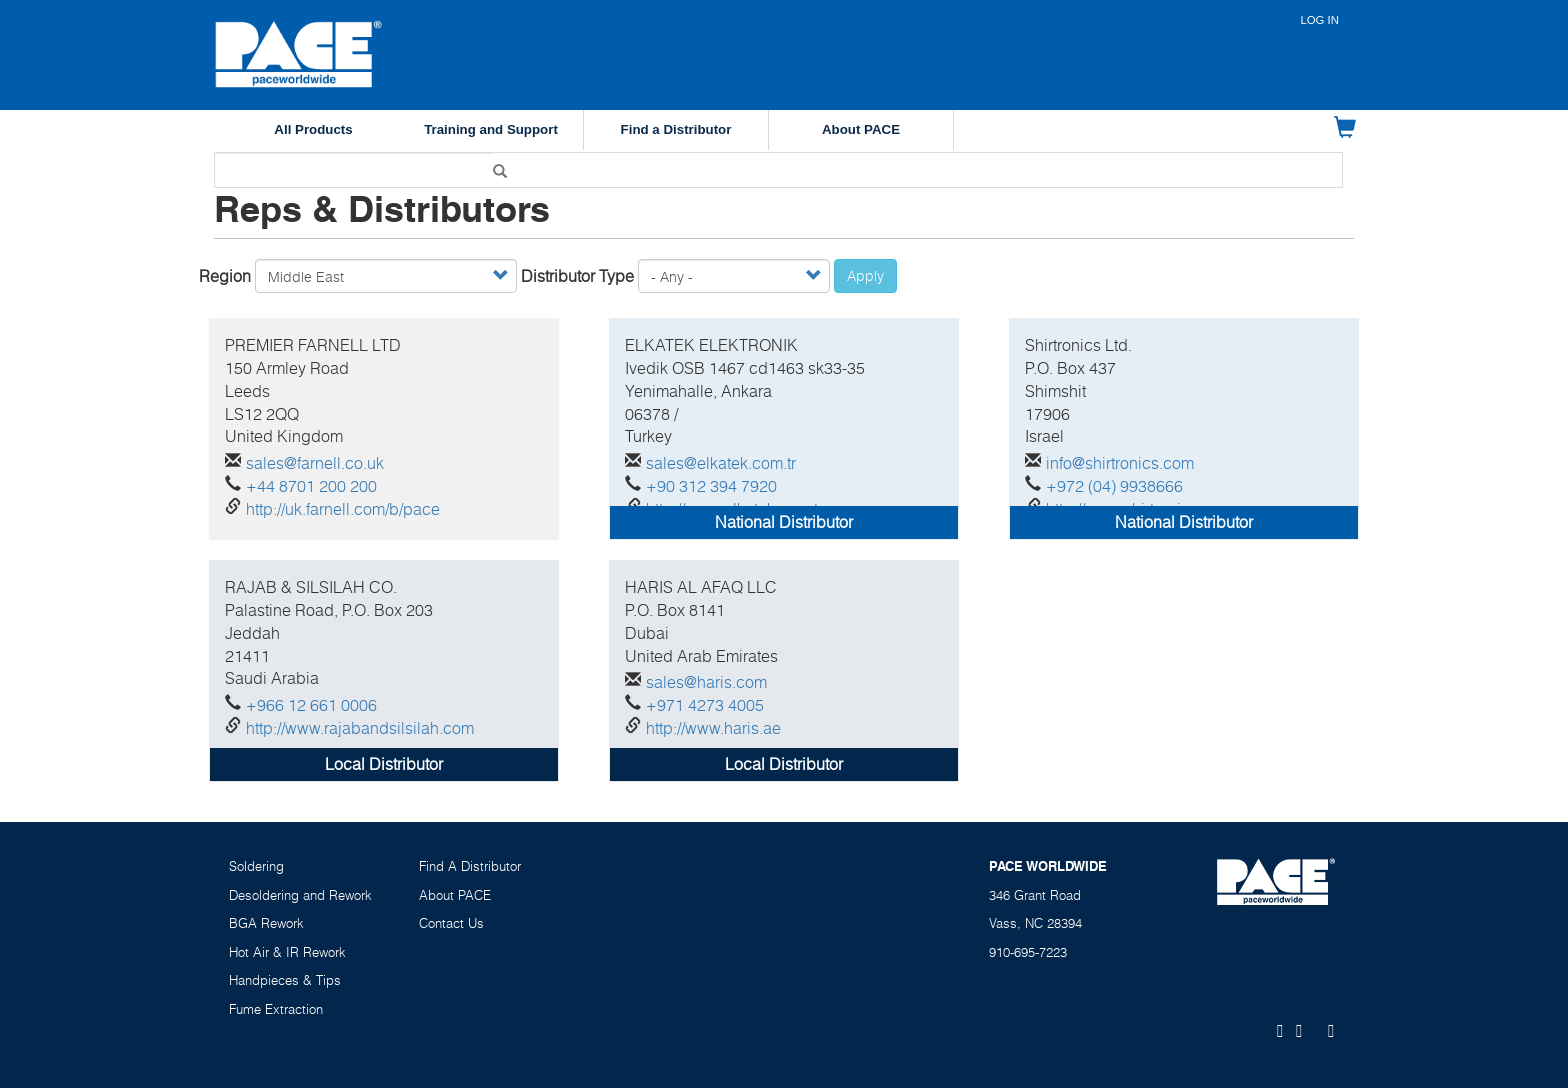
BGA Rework (266, 923)
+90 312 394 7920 (711, 486)
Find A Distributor (470, 866)
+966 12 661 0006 (311, 705)
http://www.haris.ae (713, 728)
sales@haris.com (706, 682)
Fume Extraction (276, 1009)
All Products (313, 129)
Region (225, 276)
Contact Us (451, 923)
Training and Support (491, 129)
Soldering (256, 866)
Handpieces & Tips (285, 980)
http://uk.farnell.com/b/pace (343, 509)
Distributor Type (577, 276)
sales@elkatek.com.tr (721, 463)
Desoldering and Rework (300, 895)
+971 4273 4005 (705, 705)
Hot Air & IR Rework (287, 952)
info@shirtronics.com (1120, 463)
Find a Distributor (676, 129)
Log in (1319, 20)
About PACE (861, 129)
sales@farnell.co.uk (315, 463)
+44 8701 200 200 (311, 486)
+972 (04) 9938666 (1114, 486)
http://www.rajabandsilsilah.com (360, 728)
